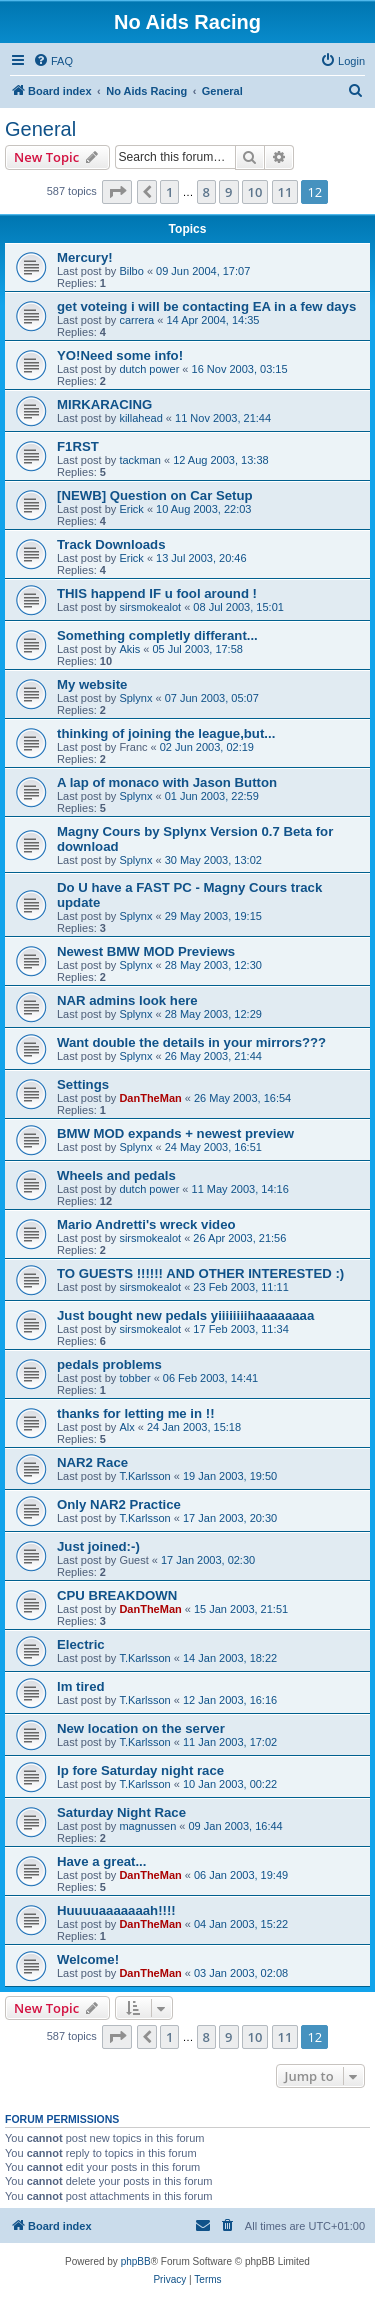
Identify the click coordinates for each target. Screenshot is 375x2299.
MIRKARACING (104, 404)
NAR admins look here (127, 1000)
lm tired (81, 1686)
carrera (136, 320)
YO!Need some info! (120, 355)
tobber (134, 1378)
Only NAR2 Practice (119, 1504)
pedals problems (109, 1364)
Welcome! (88, 1959)
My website (92, 684)
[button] (117, 192)
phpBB (136, 2261)
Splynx (135, 698)
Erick (131, 509)
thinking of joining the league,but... (166, 733)
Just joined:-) (98, 1546)
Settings (83, 1084)
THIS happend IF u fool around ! (157, 593)
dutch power (149, 369)
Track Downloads (111, 544)
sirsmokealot (150, 607)
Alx (126, 1427)
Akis (129, 649)
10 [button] (255, 192)
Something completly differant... (157, 635)
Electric (81, 1644)
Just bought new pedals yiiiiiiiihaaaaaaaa (185, 1315)
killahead (140, 418)
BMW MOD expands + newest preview (175, 1133)
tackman (140, 460)
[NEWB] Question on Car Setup (155, 495)
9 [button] (228, 192)
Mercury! (85, 257)
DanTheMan (150, 1098)
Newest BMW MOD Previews (146, 951)
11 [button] (285, 192)
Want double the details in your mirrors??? (191, 1042)
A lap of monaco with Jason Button (167, 782)
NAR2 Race (92, 1462)
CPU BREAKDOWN (117, 1595)
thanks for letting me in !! (136, 1413)
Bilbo (131, 271)
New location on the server (141, 1728)
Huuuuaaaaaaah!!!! (116, 1910)
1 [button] (169, 192)
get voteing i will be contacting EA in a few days (206, 306)
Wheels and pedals (116, 1175)
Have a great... (101, 1861)
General (40, 129)
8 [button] (206, 192)
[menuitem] (53, 61)
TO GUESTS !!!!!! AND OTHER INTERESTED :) (200, 1273)
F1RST (78, 446)
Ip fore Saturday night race (140, 1770)
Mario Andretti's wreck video (146, 1224)
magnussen (147, 1826)
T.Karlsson (144, 1476)
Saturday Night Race (121, 1812)
